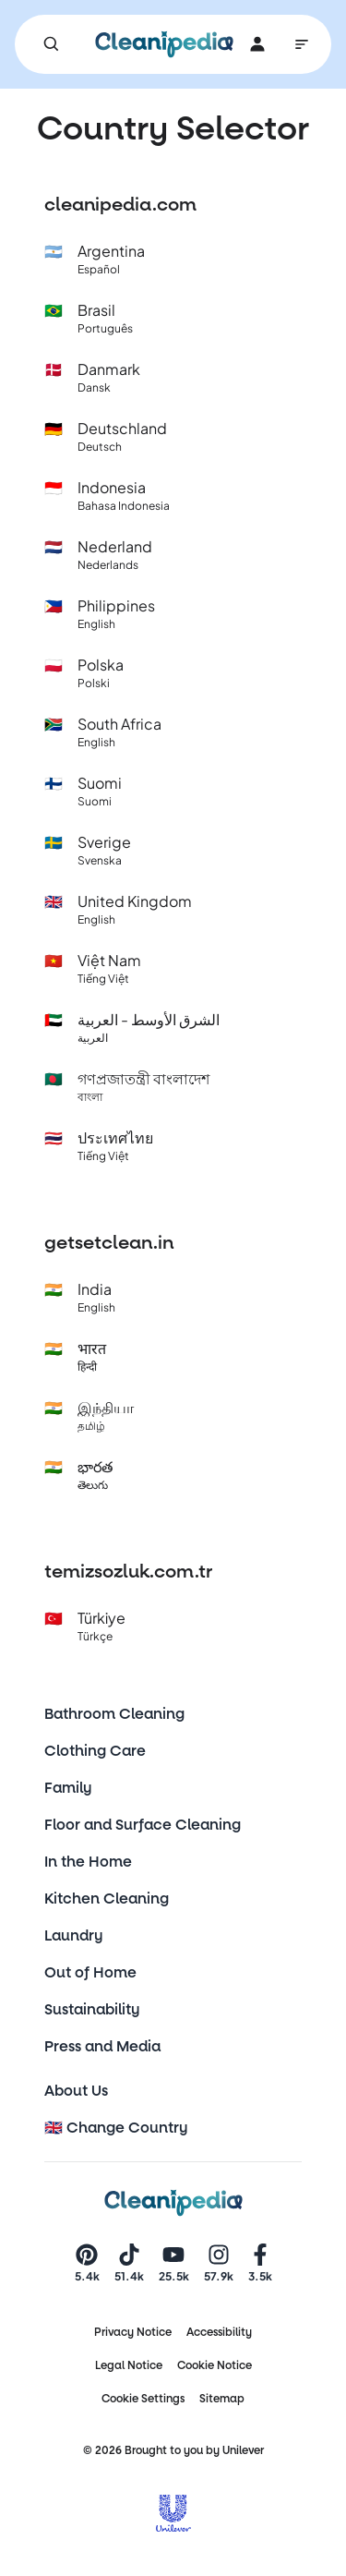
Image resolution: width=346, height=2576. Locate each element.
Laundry (73, 1935)
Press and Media (102, 2046)
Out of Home (90, 1972)
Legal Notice (128, 2365)
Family (68, 1787)
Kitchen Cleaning (106, 1898)
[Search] (52, 44)
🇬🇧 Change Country (116, 2127)
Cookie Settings (143, 2398)
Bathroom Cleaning (114, 1713)
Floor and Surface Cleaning (142, 1824)
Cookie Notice (214, 2365)
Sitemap (222, 2398)
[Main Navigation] (302, 44)
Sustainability (92, 2009)
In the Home (88, 1861)
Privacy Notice (133, 2332)
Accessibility (219, 2332)
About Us (76, 2090)
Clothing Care (95, 1750)
